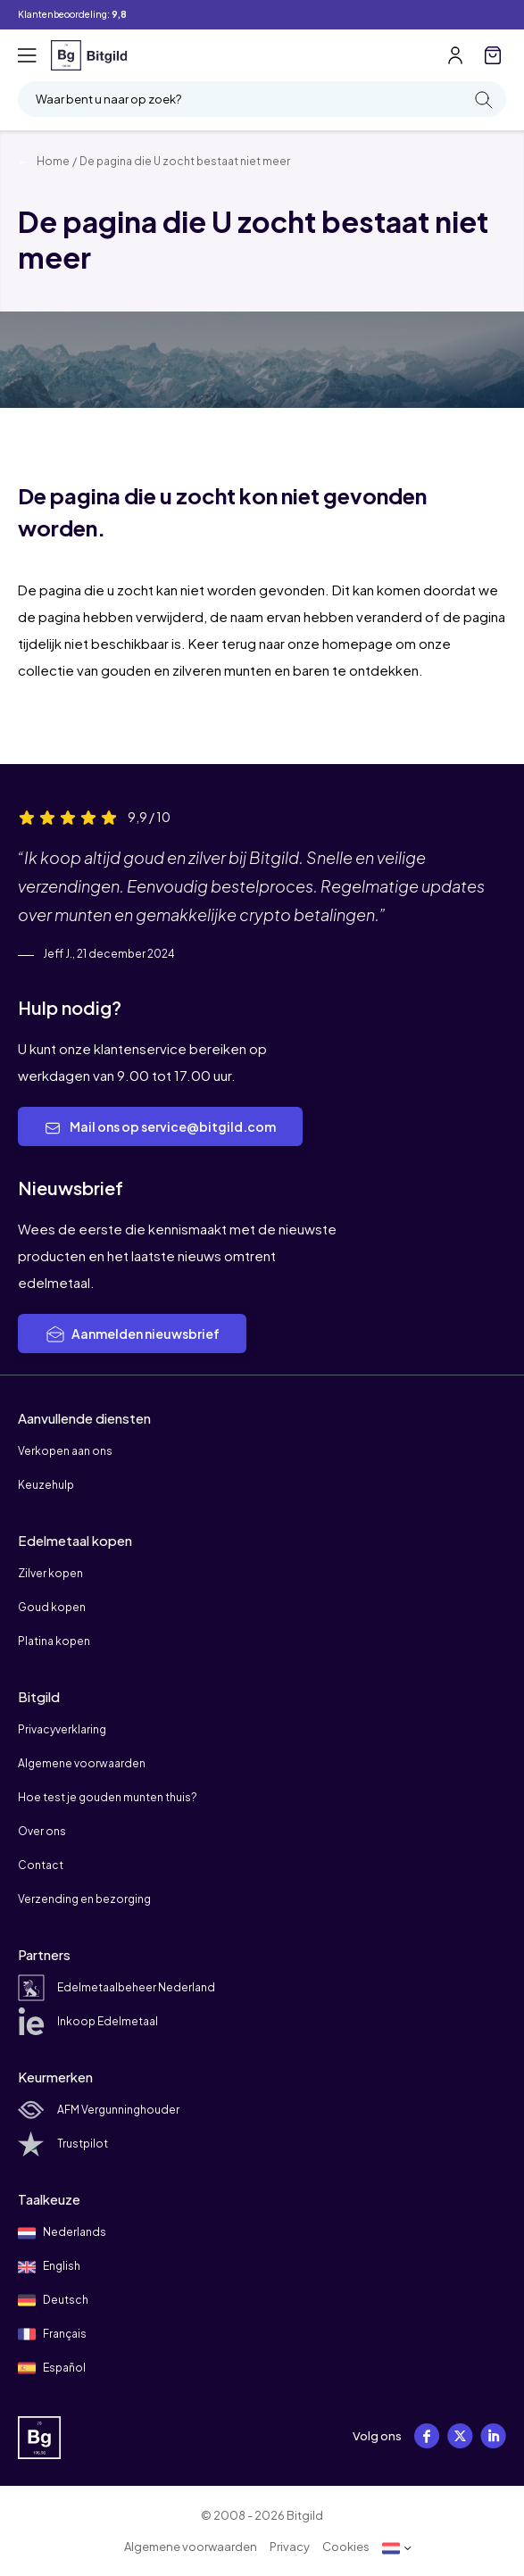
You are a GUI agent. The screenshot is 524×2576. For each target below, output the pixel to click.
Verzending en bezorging (84, 1899)
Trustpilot (63, 2143)
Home (44, 161)
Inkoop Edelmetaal (88, 2021)
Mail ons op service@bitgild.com (160, 1127)
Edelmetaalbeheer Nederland (116, 1987)
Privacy (290, 2546)
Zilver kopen (50, 1573)
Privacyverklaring (62, 1729)
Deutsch (53, 2300)
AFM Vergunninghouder (98, 2109)
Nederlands (62, 2233)
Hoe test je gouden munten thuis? (107, 1797)
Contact (40, 1865)
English (49, 2267)
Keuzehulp (46, 1485)
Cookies (346, 2546)
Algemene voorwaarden (82, 1763)
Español (52, 2368)
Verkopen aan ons (65, 1451)
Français (52, 2334)
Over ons (42, 1831)
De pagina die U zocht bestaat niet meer (184, 161)
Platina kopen (54, 1641)
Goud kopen (52, 1607)
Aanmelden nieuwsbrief (132, 1334)
